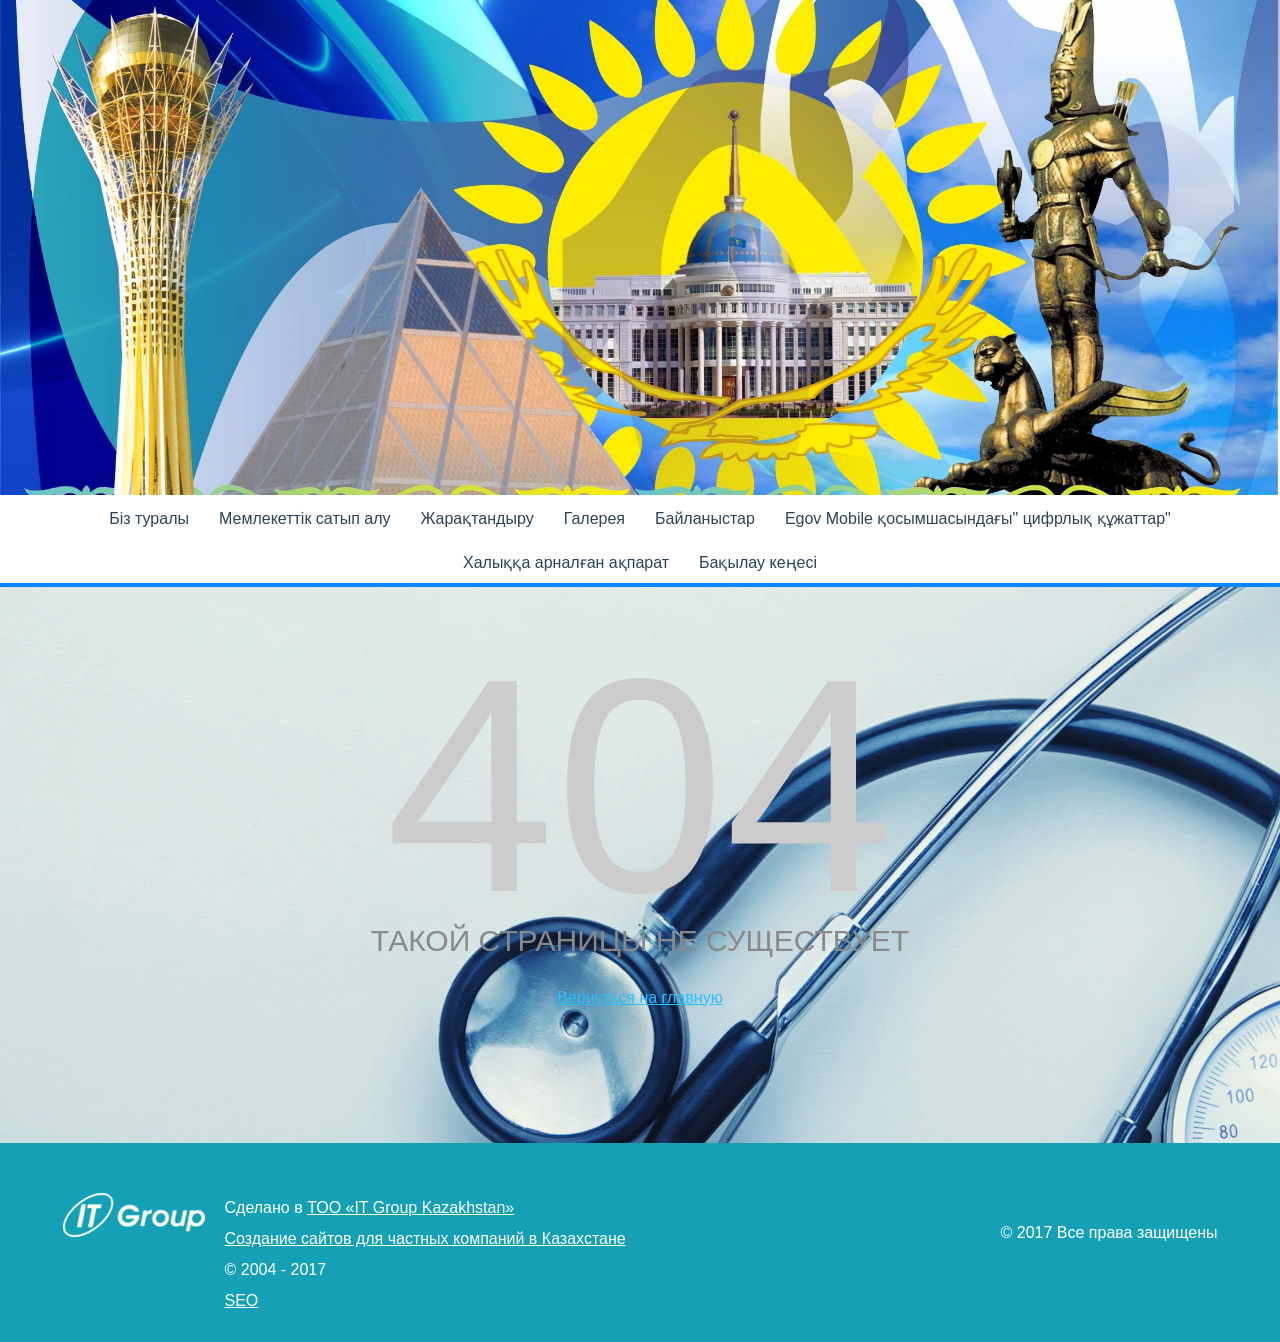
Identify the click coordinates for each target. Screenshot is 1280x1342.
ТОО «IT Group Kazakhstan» (410, 1207)
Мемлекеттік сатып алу (305, 518)
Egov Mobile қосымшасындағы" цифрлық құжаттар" (978, 518)
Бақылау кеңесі (758, 562)
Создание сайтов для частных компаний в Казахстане (425, 1238)
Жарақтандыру (477, 518)
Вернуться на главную (639, 997)
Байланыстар (705, 518)
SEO (242, 1300)
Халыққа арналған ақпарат (566, 562)
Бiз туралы (149, 518)
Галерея (594, 518)
